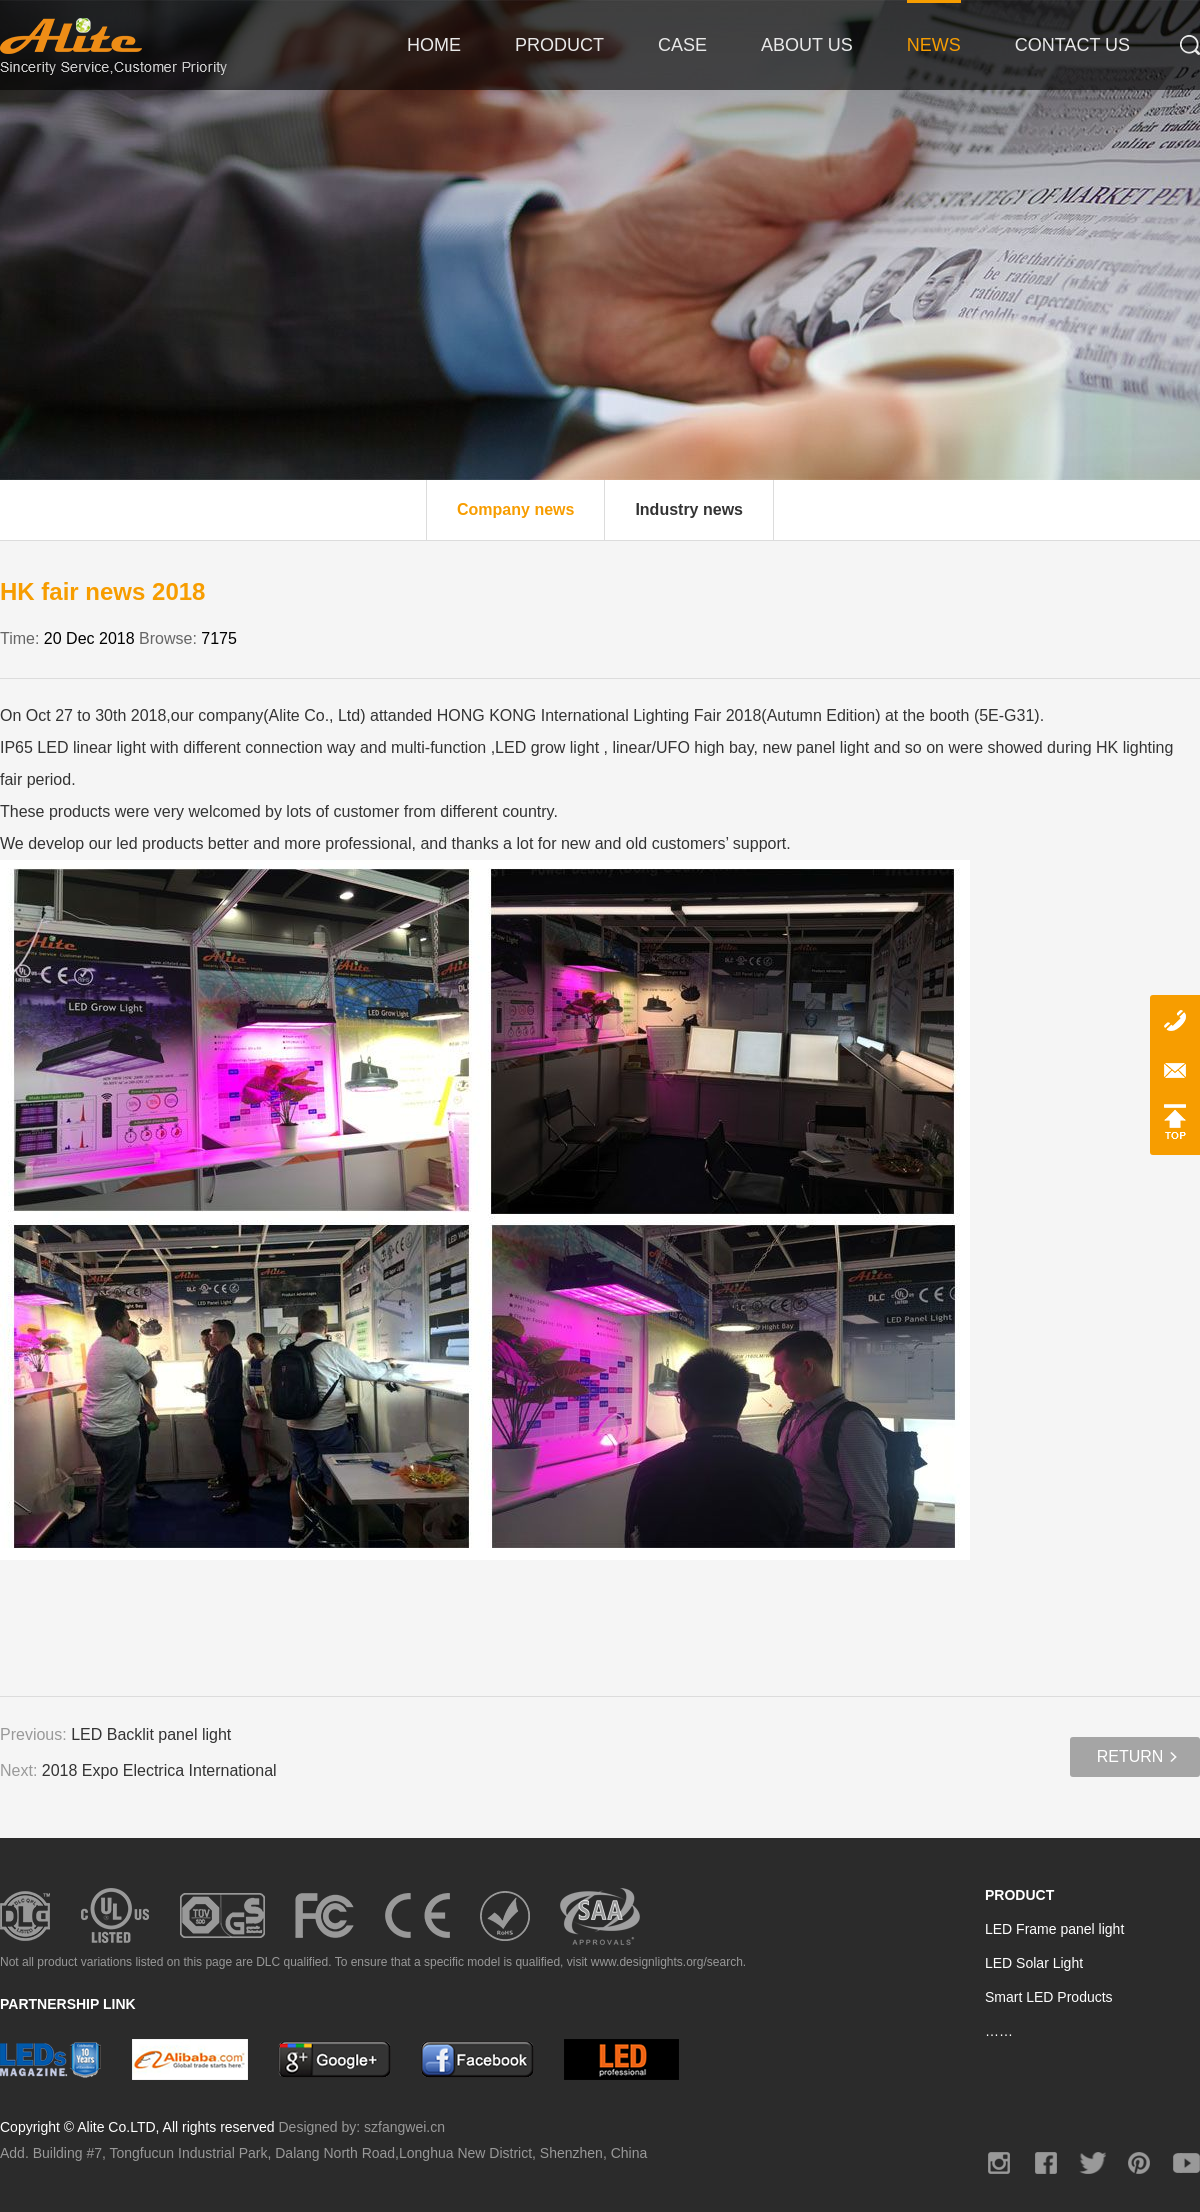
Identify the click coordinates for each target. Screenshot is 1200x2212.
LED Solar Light (1034, 1963)
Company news (515, 509)
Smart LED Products (1049, 1997)
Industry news (689, 509)
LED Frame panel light (1054, 1929)
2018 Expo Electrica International (159, 1770)
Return (1130, 1756)
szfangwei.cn (404, 2127)
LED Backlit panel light (151, 1734)
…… (999, 2031)
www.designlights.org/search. (668, 1962)
